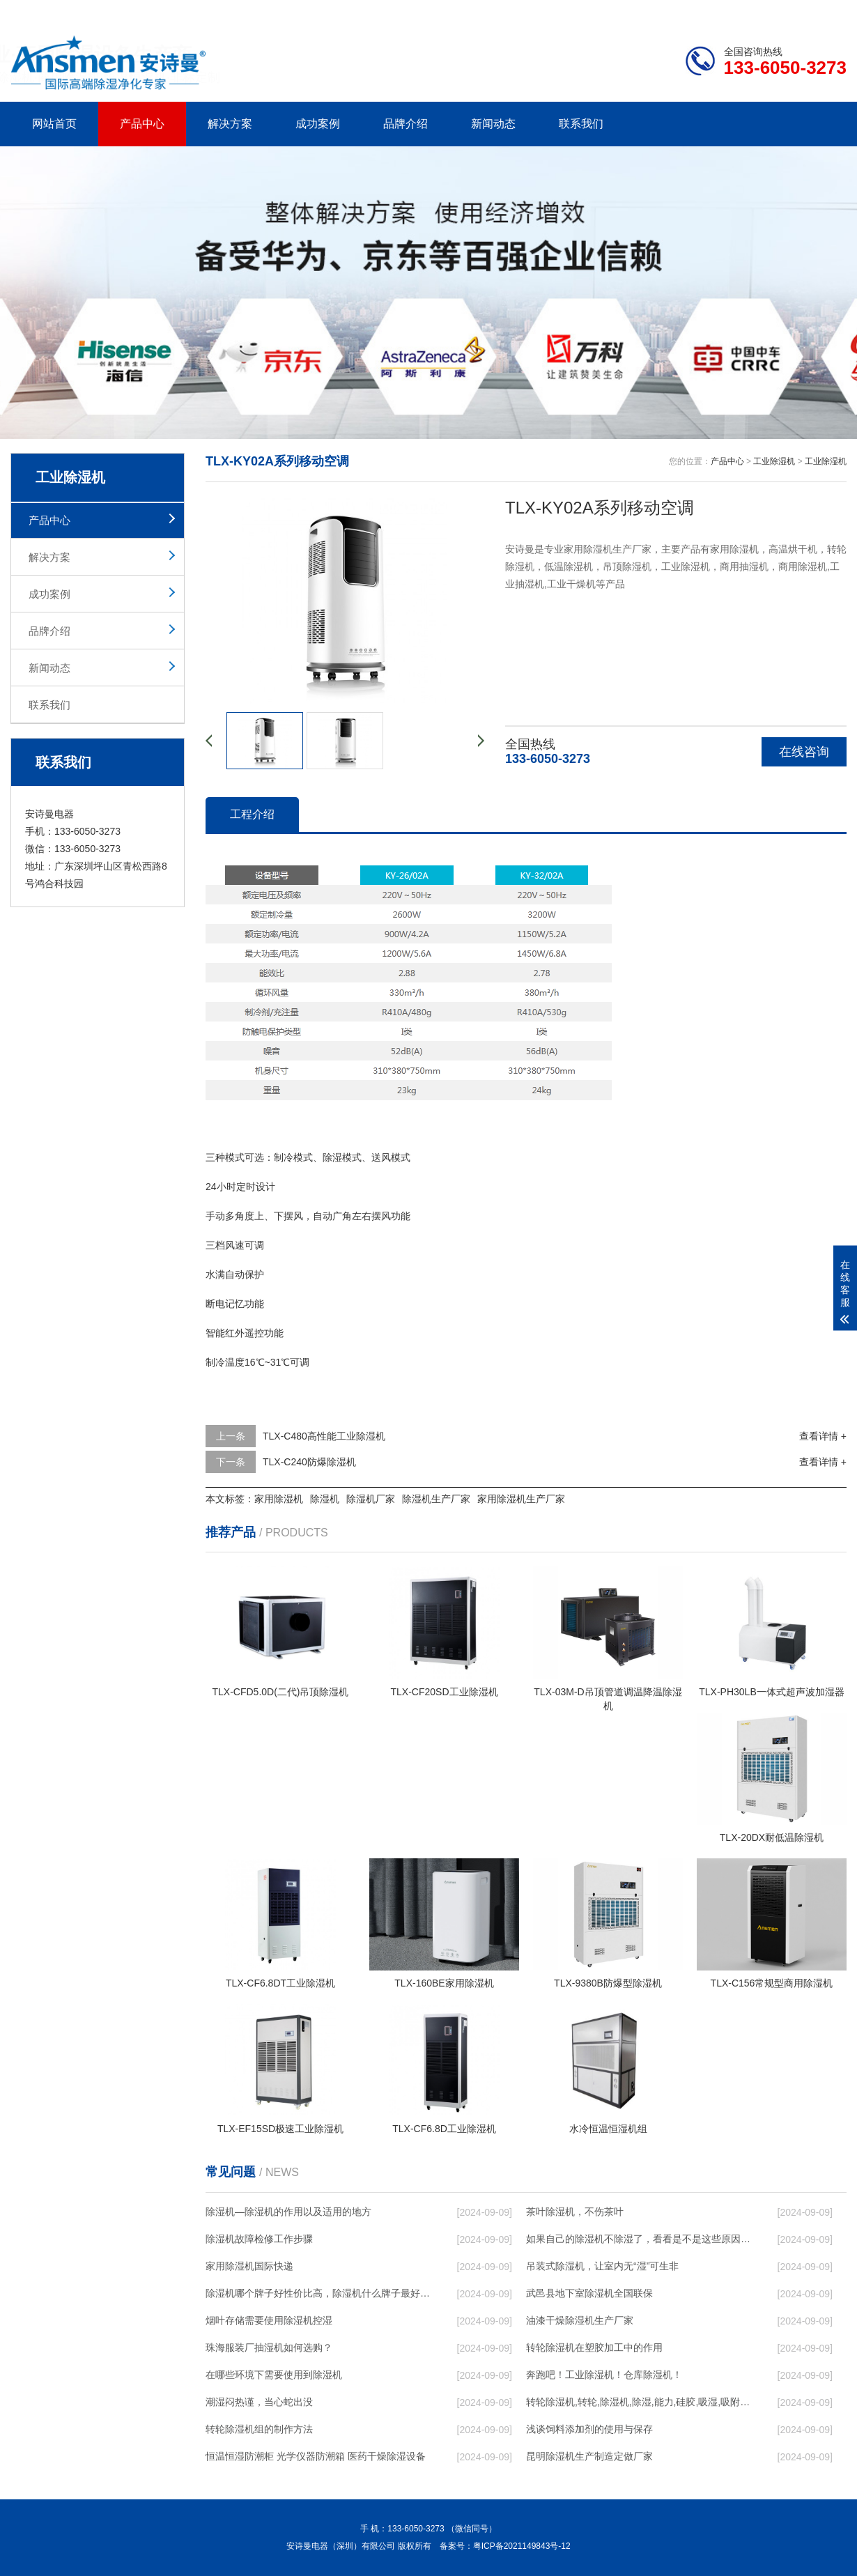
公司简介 (636, 11)
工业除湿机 (774, 461)
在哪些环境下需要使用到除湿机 (274, 2374)
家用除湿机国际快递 (249, 2266)
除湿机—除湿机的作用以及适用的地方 (288, 2211)
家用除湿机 (278, 1498)
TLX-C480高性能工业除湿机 (324, 1436)
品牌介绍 (405, 124)
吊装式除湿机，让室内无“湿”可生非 (602, 2266)
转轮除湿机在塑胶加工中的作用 (594, 2347)
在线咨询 (804, 752)
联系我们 (581, 124)
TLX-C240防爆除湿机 (309, 1461)
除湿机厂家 (370, 1498)
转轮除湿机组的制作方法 (259, 2429)
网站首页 (54, 124)
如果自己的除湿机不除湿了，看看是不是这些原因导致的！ (638, 2238)
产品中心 (142, 124)
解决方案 (230, 124)
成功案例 (317, 124)
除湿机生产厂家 (436, 1498)
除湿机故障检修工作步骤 (259, 2238)
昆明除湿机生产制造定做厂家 (589, 2456)
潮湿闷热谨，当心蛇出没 (259, 2401)
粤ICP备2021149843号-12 (522, 2546)
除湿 (332, 1157)
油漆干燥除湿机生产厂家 (579, 2320)
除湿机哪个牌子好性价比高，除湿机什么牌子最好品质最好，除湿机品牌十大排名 (318, 2293)
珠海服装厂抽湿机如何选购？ (269, 2347)
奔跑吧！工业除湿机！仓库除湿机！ (604, 2374)
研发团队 (700, 11)
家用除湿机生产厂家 (521, 1498)
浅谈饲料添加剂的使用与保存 (589, 2429)
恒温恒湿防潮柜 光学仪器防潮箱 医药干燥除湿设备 (316, 2456)
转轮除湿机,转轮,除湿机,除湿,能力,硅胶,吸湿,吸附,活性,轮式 (638, 2401)
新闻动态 (493, 124)
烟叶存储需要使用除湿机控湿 (269, 2320)
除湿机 (324, 1498)
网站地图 (766, 11)
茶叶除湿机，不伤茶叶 (575, 2211)
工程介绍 (252, 814)
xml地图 (829, 11)
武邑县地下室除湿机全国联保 (589, 2293)
